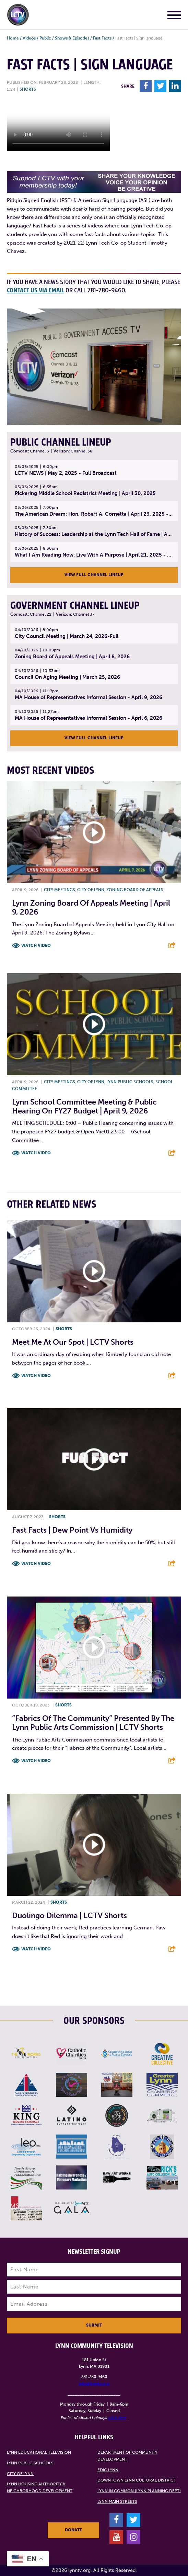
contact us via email (35, 290)
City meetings (59, 889)
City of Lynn (90, 889)
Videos (29, 38)
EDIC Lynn (107, 2469)
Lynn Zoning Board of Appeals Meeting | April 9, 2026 (91, 907)
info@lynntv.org (94, 2383)
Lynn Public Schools (129, 1081)
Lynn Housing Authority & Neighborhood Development (39, 2487)
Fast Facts (102, 38)
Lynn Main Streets (117, 2501)
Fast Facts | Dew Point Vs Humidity (72, 1530)
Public (45, 38)
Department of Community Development (127, 2456)
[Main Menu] (174, 16)
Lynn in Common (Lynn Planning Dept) (139, 2490)
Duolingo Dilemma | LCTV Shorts (69, 1915)
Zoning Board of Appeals (134, 889)
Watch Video (36, 945)
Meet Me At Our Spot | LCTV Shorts (72, 1342)
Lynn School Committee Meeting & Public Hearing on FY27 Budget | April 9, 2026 (84, 1106)
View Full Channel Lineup (94, 574)
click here (117, 2417)
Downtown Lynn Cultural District (136, 2480)
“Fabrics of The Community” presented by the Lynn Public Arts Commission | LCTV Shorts (93, 1723)
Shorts (28, 89)
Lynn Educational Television (39, 2452)
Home (13, 38)
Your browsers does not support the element (58, 125)
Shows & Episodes (72, 38)
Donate (73, 2530)
